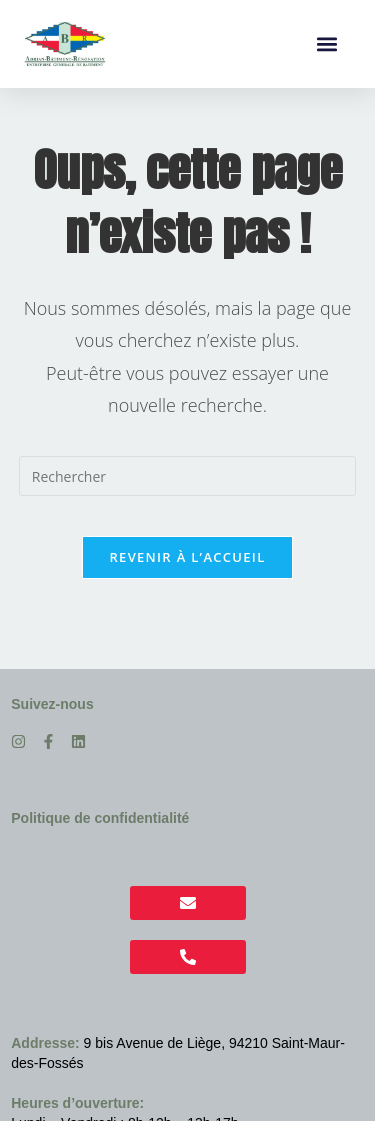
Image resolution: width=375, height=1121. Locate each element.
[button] (326, 44)
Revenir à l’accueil (187, 557)
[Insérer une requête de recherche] (188, 476)
